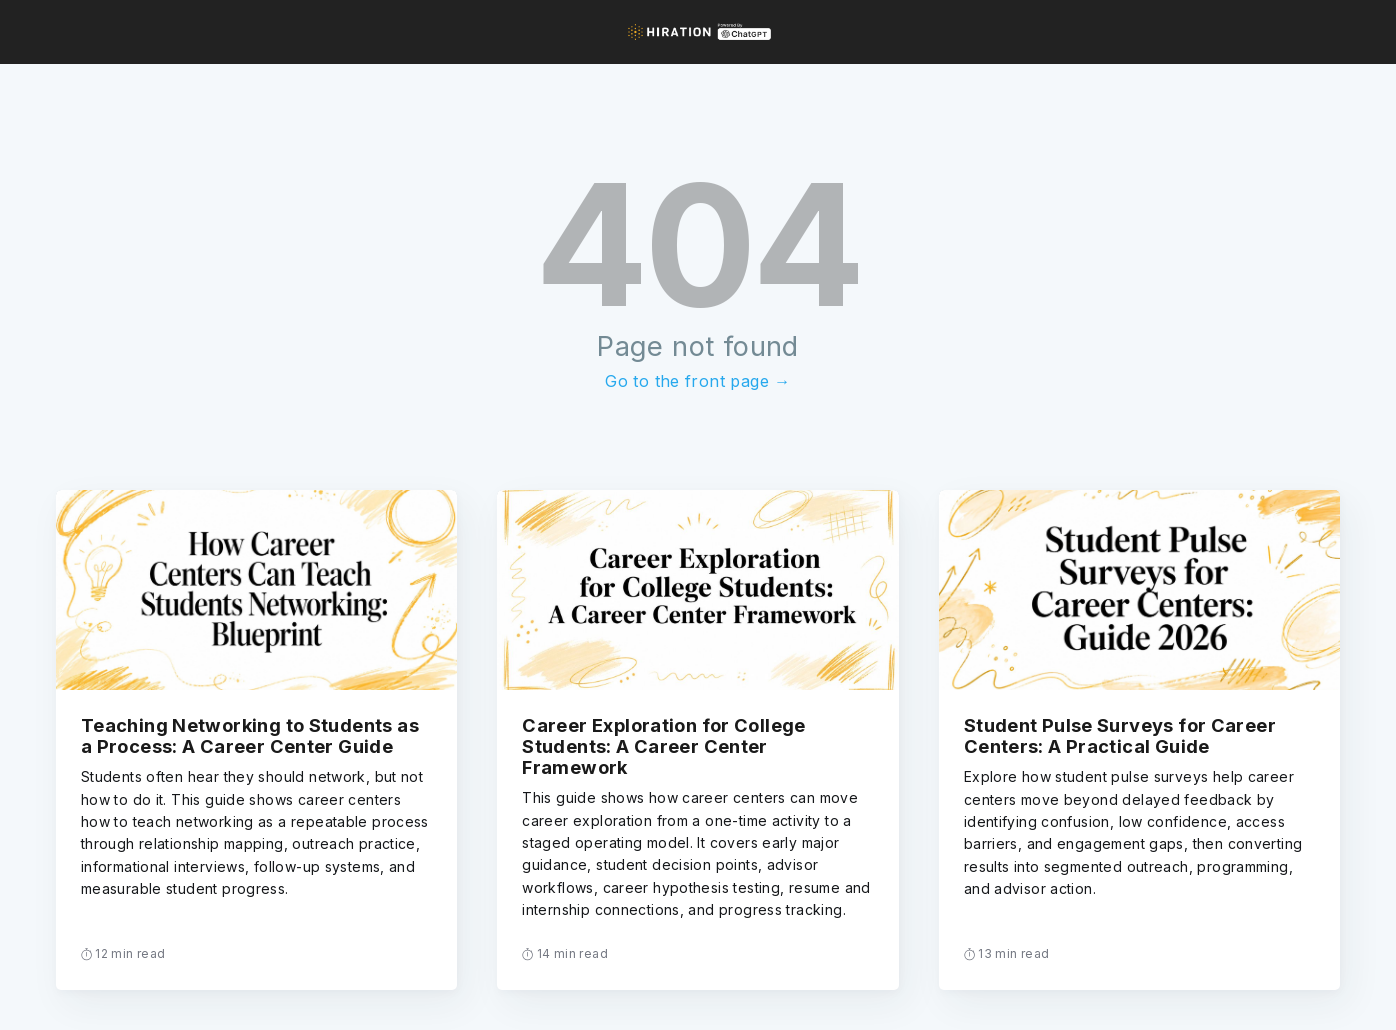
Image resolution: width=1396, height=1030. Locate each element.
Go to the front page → (697, 381)
